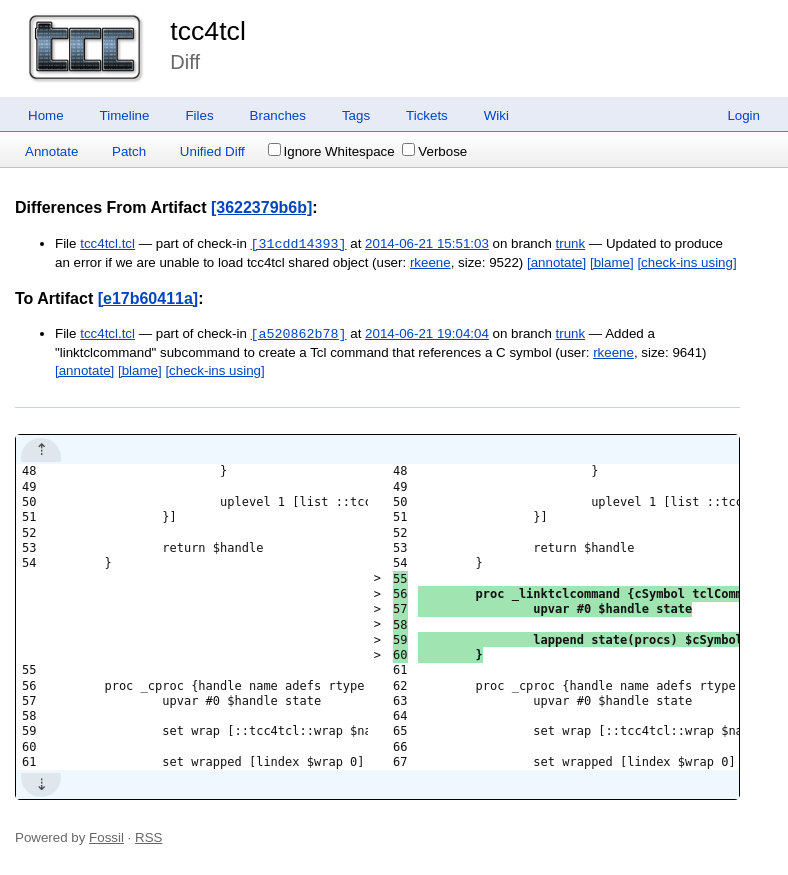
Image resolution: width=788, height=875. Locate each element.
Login (743, 115)
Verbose (434, 151)
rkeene (430, 262)
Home (46, 115)
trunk (571, 244)
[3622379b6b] (261, 207)
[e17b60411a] (148, 298)
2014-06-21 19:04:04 (427, 334)
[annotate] (556, 262)
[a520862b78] (299, 334)
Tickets (427, 115)
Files (199, 115)
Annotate (51, 151)
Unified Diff (212, 151)
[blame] (612, 262)
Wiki (496, 115)
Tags (356, 115)
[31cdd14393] (299, 244)
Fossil (106, 837)
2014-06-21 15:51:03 (427, 244)
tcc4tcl (208, 31)
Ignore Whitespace (331, 151)
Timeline (125, 115)
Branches (278, 115)
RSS (148, 837)
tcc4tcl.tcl (107, 244)
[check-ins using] (686, 262)
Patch (129, 151)
